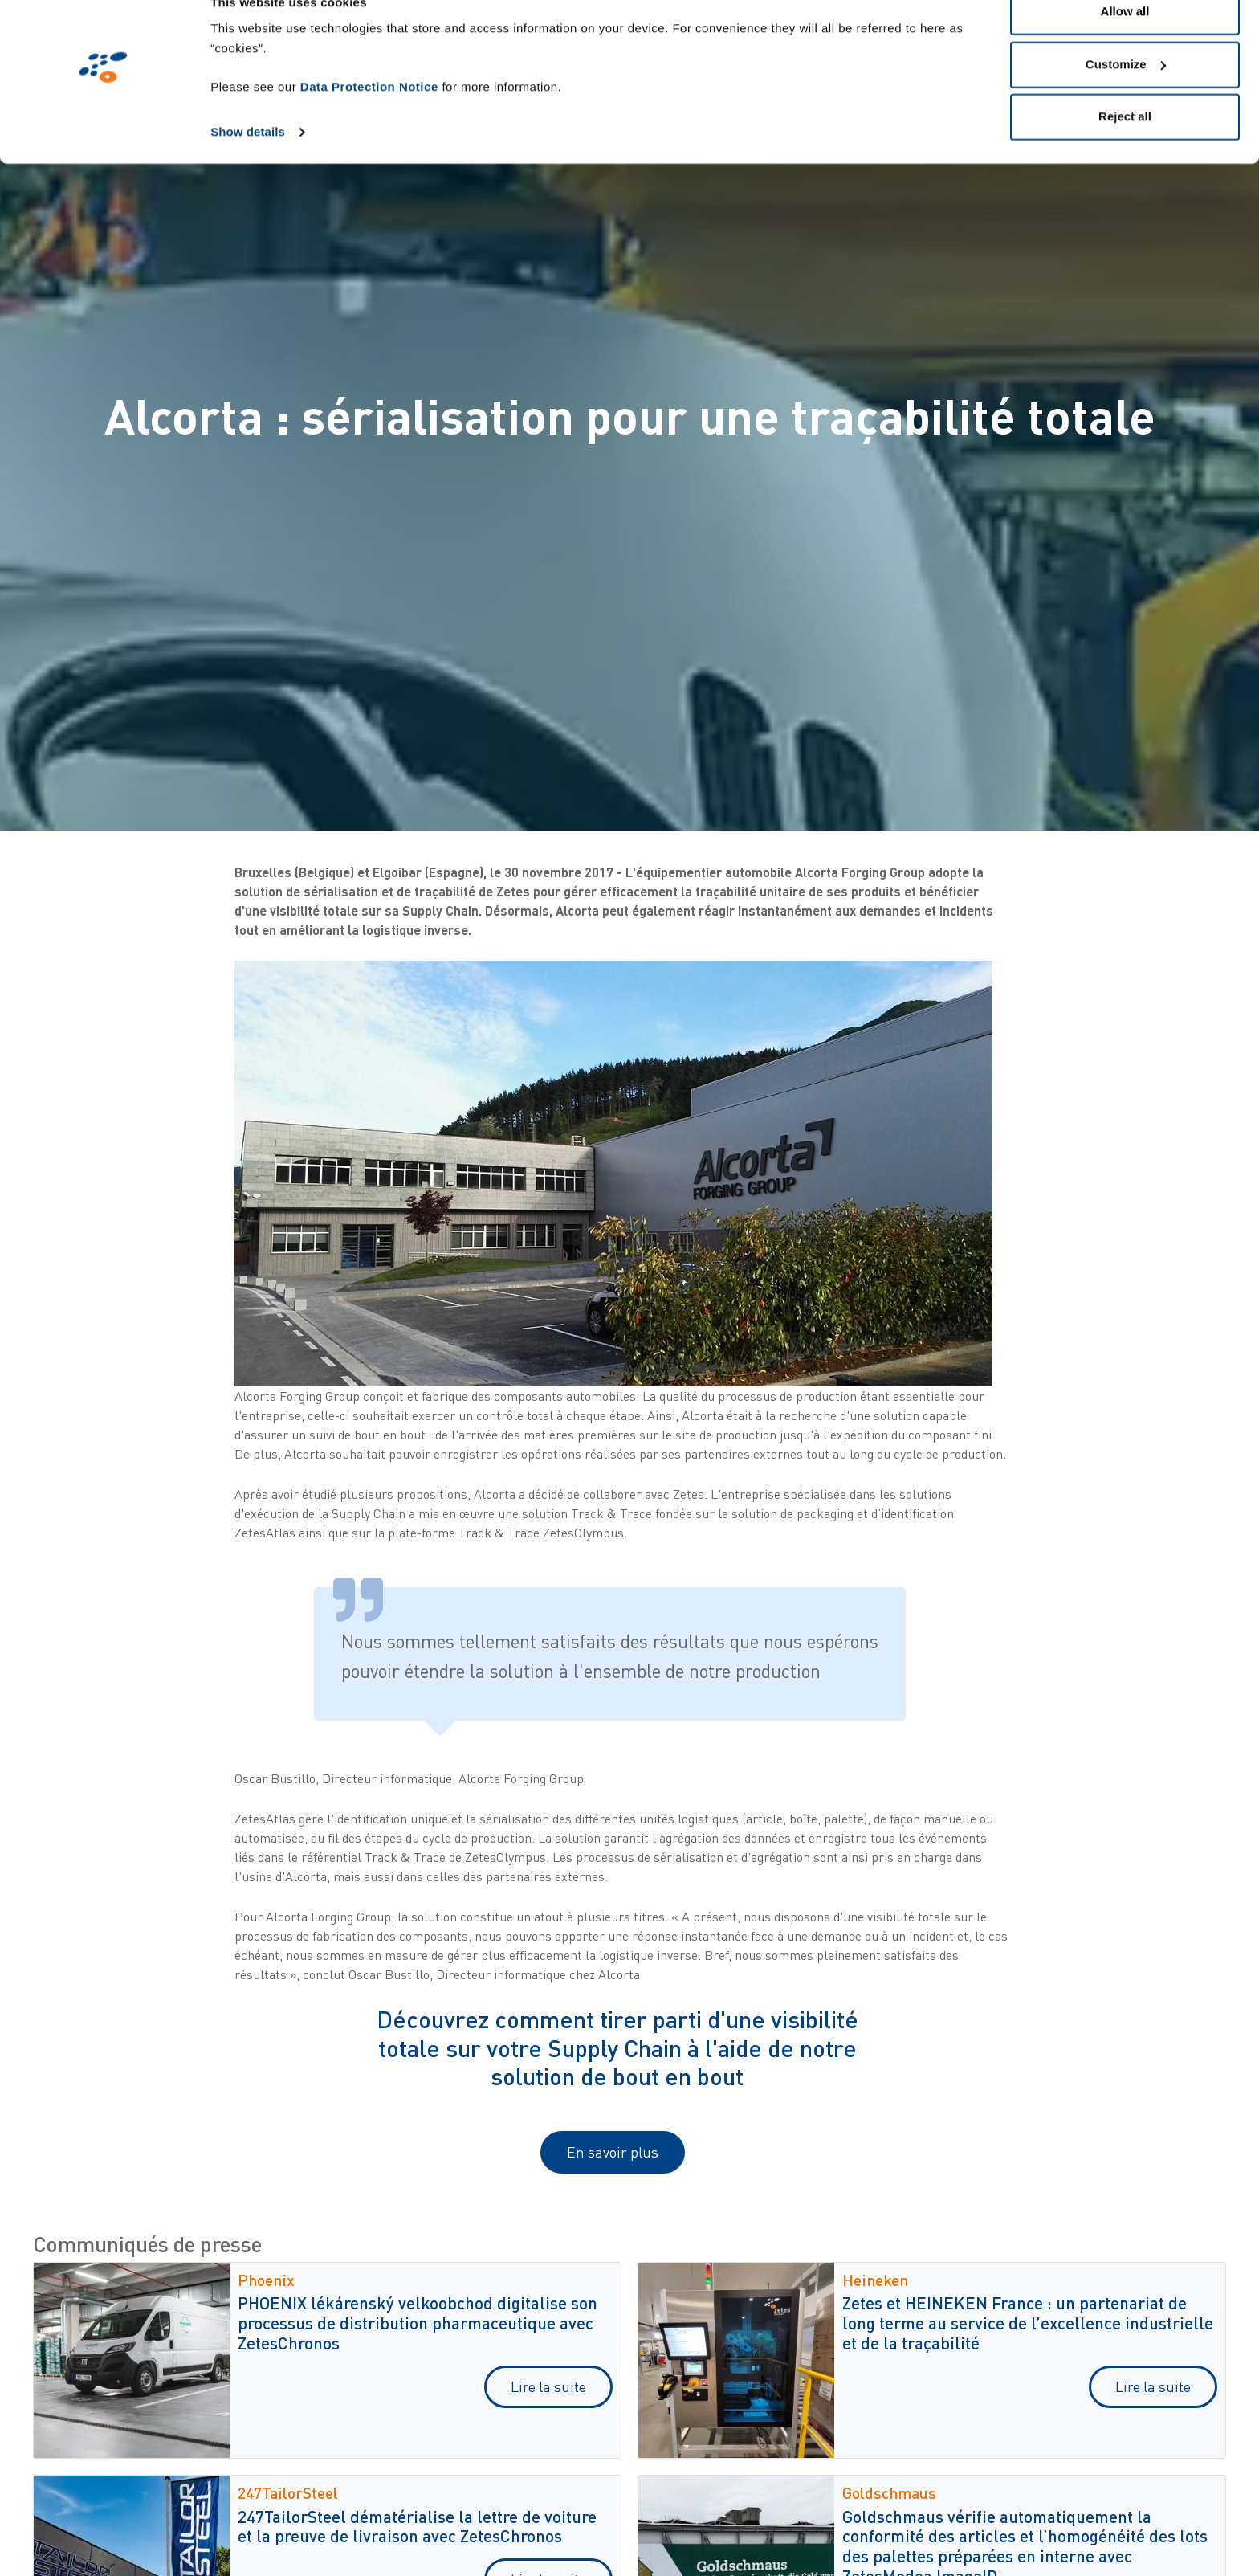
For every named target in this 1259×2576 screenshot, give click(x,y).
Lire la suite (548, 2386)
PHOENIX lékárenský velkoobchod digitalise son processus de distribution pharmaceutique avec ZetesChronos (417, 2322)
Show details (247, 162)
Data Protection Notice (369, 117)
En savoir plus (612, 2152)
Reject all (1124, 147)
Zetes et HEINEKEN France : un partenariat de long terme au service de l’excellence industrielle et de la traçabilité (1027, 2322)
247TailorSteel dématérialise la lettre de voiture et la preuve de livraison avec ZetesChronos (417, 2526)
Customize (1126, 95)
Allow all (1125, 42)
